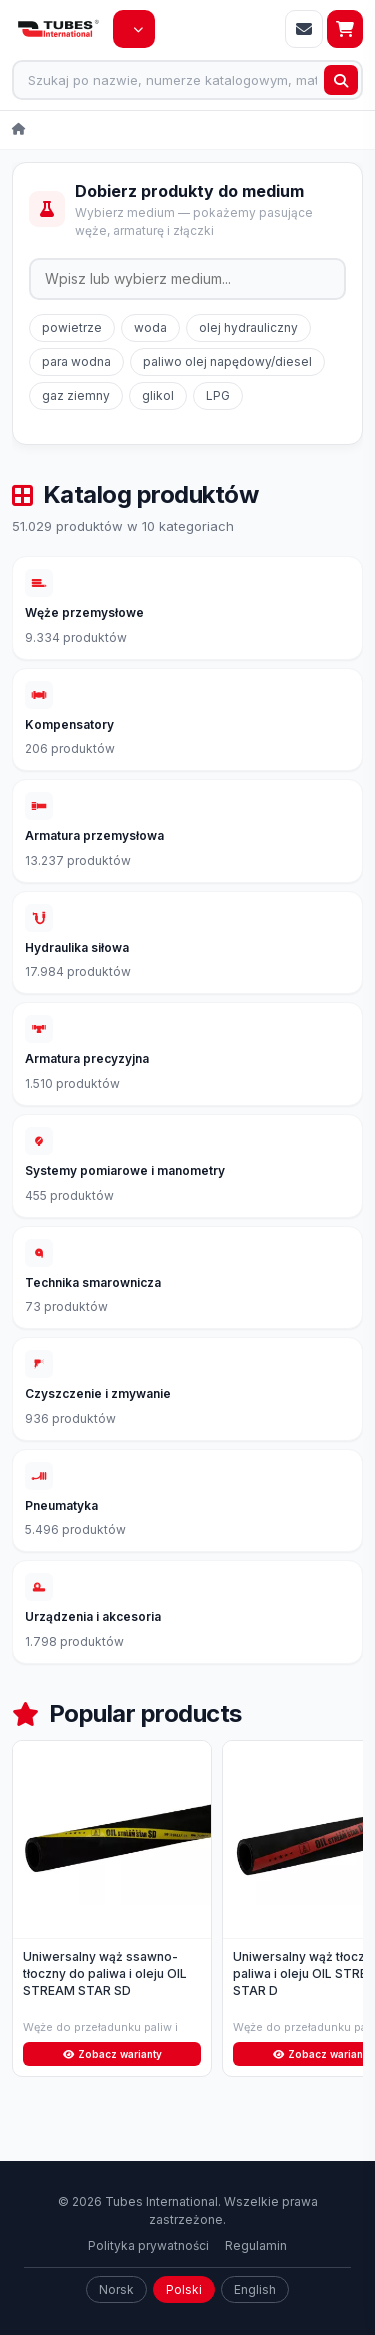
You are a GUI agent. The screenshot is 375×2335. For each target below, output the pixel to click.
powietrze (72, 327)
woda (150, 327)
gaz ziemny (76, 395)
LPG (218, 395)
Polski (184, 2289)
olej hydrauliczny (248, 327)
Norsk (116, 2289)
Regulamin (256, 2245)
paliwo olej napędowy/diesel (227, 361)
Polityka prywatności (148, 2245)
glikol (158, 395)
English (255, 2289)
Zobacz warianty (112, 2054)
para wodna (76, 361)
